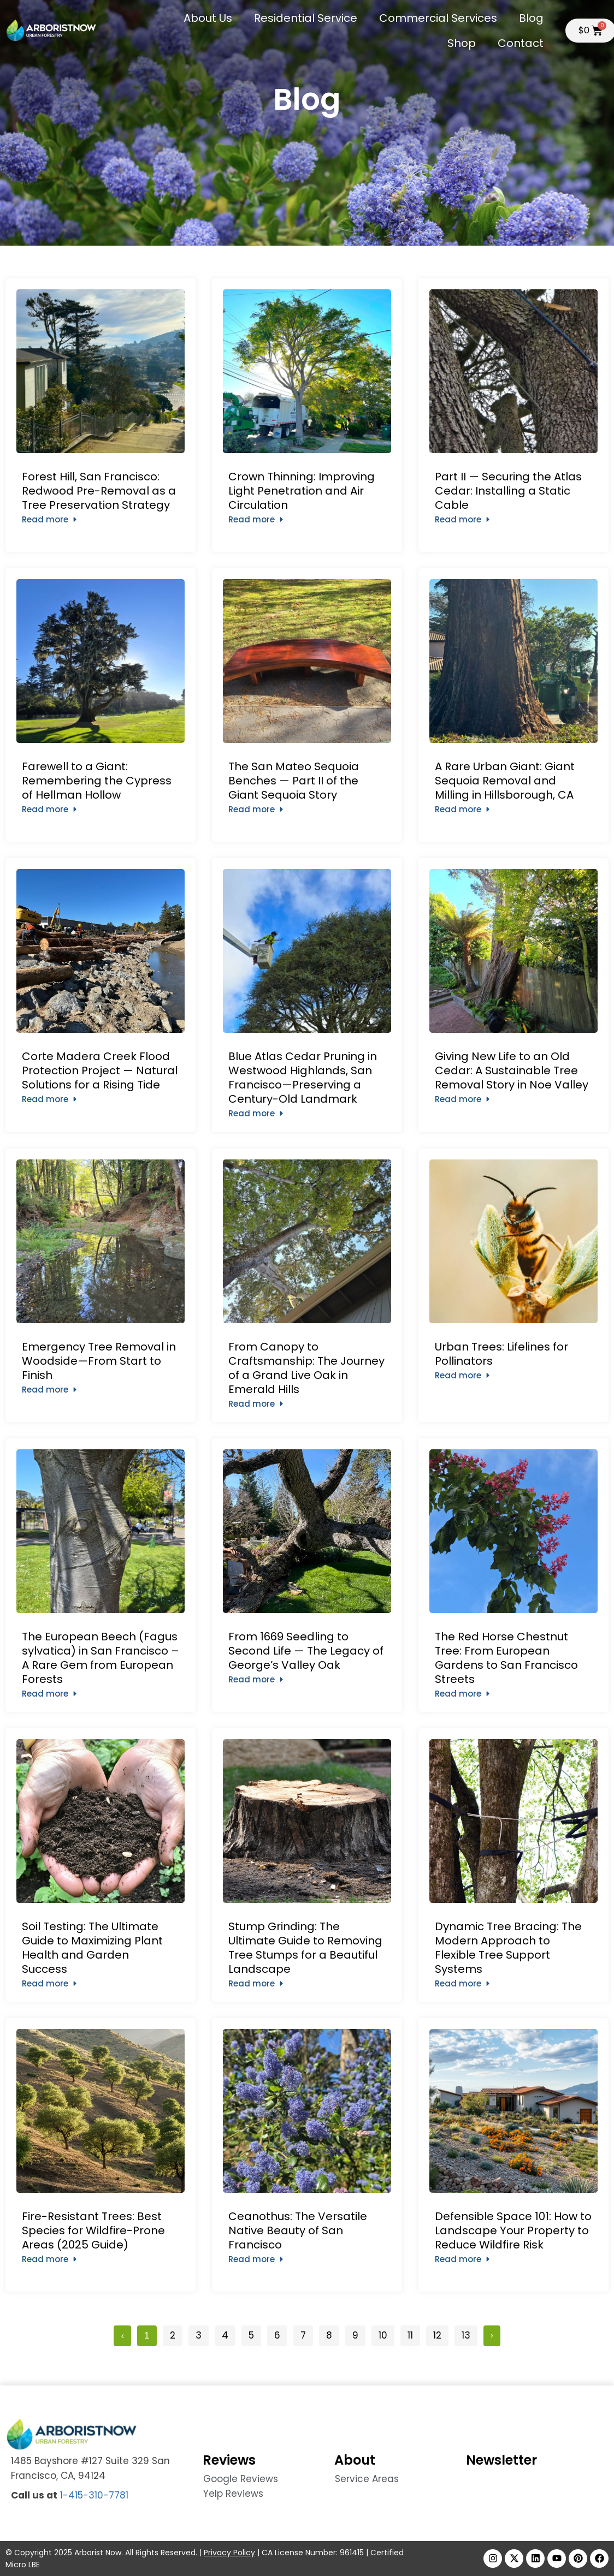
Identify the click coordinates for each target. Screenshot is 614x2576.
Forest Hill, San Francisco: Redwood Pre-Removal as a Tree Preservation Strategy (99, 491)
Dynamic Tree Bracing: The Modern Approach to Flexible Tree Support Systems (508, 1948)
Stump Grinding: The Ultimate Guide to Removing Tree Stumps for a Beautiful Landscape (305, 1948)
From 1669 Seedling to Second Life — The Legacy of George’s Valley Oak (305, 1651)
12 (440, 2333)
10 (386, 2333)
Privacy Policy (229, 2552)
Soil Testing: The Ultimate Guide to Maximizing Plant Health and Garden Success (92, 1948)
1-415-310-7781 (94, 2495)
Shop (461, 43)
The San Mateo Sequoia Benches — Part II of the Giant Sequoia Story (293, 780)
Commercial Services (438, 18)
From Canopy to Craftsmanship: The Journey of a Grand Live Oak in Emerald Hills (306, 1368)
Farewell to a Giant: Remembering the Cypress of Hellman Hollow (97, 780)
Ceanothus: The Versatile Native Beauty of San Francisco (297, 2230)
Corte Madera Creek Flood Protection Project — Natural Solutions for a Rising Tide (100, 1070)
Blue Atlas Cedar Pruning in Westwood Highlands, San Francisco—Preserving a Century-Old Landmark (302, 1077)
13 (469, 2333)
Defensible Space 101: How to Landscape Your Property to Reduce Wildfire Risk (513, 2230)
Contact (521, 43)
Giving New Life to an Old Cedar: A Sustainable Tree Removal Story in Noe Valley (511, 1070)
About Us (208, 18)
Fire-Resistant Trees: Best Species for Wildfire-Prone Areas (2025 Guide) (93, 2230)
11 (413, 2333)
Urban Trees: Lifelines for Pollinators (501, 1354)
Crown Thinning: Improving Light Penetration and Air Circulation (301, 491)
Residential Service (305, 18)
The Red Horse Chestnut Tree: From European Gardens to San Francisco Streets (506, 1658)
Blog (531, 18)
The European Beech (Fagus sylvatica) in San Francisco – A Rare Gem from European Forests (100, 1658)
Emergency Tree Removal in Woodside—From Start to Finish (99, 1361)
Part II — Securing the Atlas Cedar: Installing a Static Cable (508, 491)
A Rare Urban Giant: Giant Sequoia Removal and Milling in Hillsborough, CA (505, 780)
